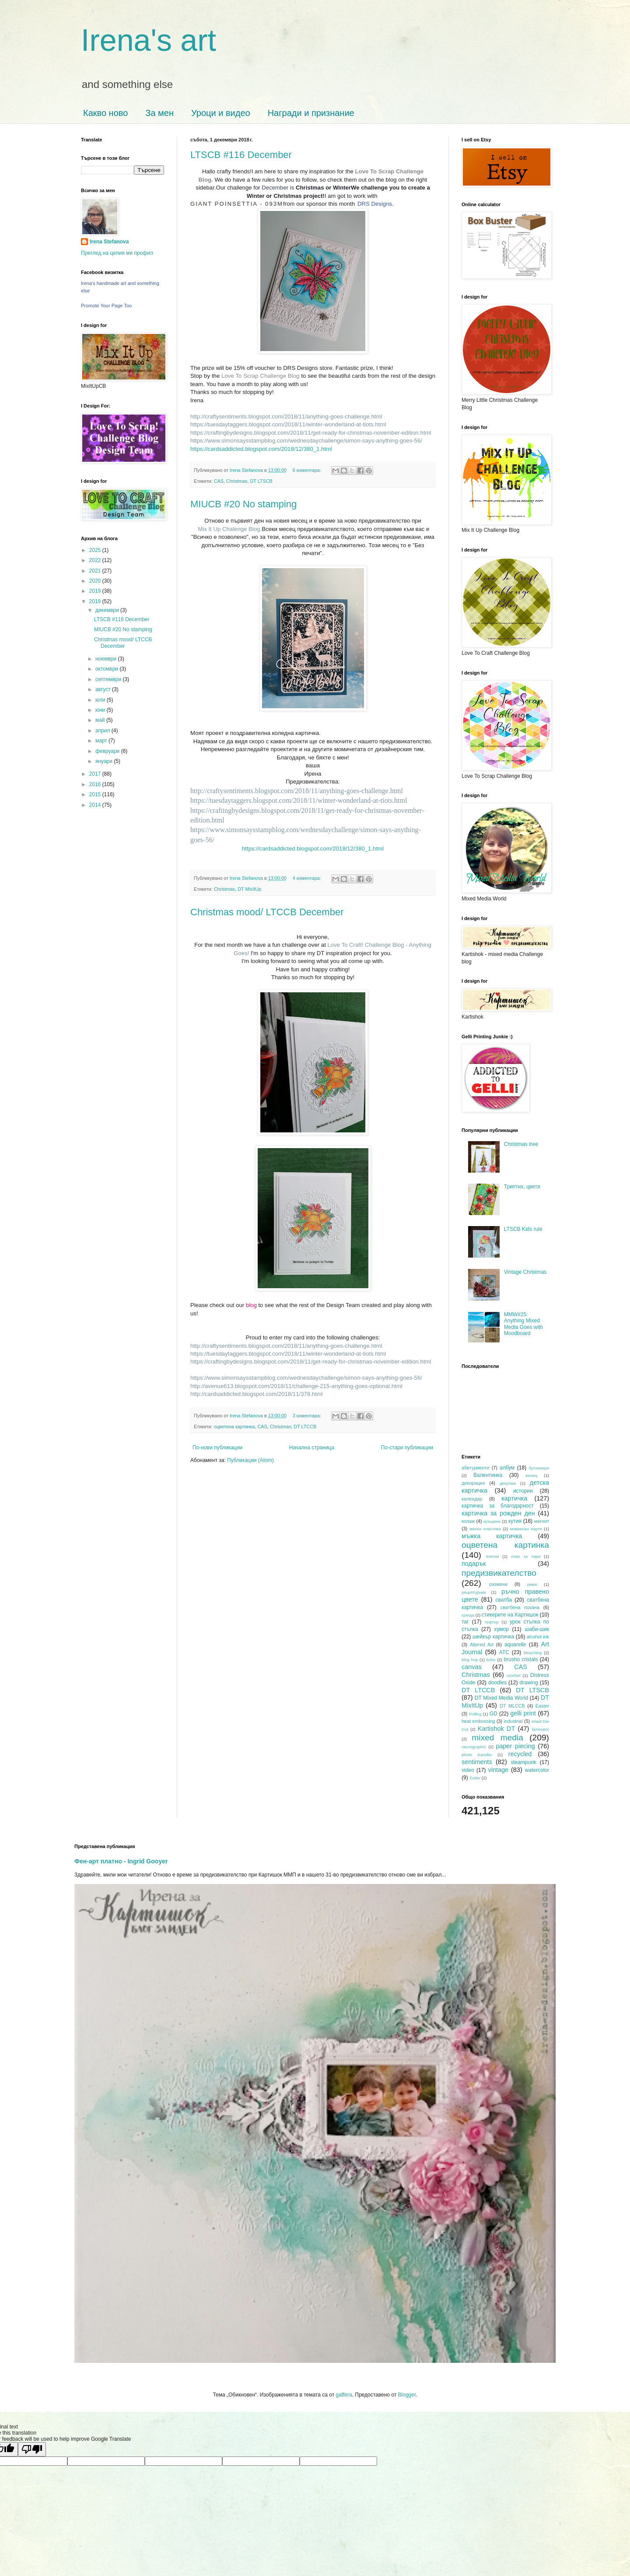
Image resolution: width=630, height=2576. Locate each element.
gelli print (523, 1713)
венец (531, 1475)
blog (251, 1305)
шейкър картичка (493, 1637)
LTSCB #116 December (241, 154)
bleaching (533, 1652)
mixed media (497, 1737)
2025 (95, 550)
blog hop (470, 1659)
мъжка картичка (492, 1535)
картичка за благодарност (498, 1506)
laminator (540, 1729)
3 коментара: (307, 1415)
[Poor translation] (32, 2449)
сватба (504, 1600)
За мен (159, 113)
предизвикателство (499, 1573)
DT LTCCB (305, 1426)
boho (490, 1659)
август (103, 689)
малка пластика (485, 1528)
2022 (95, 560)
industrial (513, 1721)
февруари (108, 751)
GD (493, 1714)
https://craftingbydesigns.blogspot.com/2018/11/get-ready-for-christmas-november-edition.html (310, 432)
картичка (514, 1498)
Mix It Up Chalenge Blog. (230, 529)
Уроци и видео (220, 113)
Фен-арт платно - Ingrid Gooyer (121, 1861)
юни (101, 710)
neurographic (474, 1746)
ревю (532, 1584)
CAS (219, 481)
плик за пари (525, 1556)
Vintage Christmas (525, 1272)
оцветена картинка (234, 1426)
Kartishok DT (496, 1728)
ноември (106, 659)
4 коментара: (307, 878)
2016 (95, 784)
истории (523, 1491)
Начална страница (311, 1447)
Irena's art (148, 40)
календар (472, 1498)
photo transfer (477, 1754)
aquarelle (515, 1644)
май (100, 720)
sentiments (477, 1761)
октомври (107, 669)
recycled (520, 1753)
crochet (513, 1675)
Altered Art (481, 1644)
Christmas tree (521, 1144)
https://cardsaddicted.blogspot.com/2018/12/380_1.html (261, 449)
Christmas (237, 481)
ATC (504, 1652)
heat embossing (478, 1721)
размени (498, 1584)
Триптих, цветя (522, 1187)
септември (109, 679)
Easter (542, 1705)
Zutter (474, 1777)
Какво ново (105, 113)
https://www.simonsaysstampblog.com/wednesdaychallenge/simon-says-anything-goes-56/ (306, 440)
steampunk (523, 1762)
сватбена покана (519, 1607)
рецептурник (474, 1592)
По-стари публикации (407, 1447)
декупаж (508, 1483)
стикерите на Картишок (510, 1615)
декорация (473, 1483)
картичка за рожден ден (498, 1513)
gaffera (344, 2395)
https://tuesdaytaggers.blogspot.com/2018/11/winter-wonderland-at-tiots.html (288, 424)
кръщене (491, 1521)
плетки (492, 1556)
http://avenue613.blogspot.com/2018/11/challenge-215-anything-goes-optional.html (296, 1386)
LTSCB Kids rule (523, 1229)
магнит (541, 1521)
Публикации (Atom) (250, 1460)
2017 (95, 774)
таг (465, 1622)
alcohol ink (538, 1636)
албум (507, 1468)
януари (104, 761)
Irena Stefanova (109, 242)
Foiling (475, 1713)
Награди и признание (311, 113)
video (468, 1770)
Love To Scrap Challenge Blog (260, 376)
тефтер (492, 1622)
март (101, 741)
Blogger (407, 2395)
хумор (501, 1629)
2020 (95, 581)
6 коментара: (307, 470)
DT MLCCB (512, 1705)
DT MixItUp (249, 889)
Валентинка (487, 1475)
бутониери (539, 1467)
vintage (498, 1769)
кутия (515, 1521)
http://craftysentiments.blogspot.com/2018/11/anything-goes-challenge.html (286, 416)
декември (107, 610)
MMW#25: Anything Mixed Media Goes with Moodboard (523, 1323)
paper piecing (515, 1746)
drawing (529, 1683)
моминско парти (526, 1528)
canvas (472, 1666)
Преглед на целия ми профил (117, 253)
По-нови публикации (217, 1447)
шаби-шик (537, 1629)
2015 (95, 794)
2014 (95, 805)
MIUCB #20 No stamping (243, 504)
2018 (95, 601)
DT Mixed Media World (501, 1698)
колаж (468, 1521)
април (103, 730)
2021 (95, 571)
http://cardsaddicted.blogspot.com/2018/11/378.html (256, 1394)
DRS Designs (374, 203)
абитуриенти (476, 1467)
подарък (474, 1563)
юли (101, 700)
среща (468, 1615)
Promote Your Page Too (106, 305)
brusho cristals (521, 1659)
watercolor (537, 1770)
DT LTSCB (261, 481)
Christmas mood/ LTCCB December (266, 912)
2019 (95, 591)
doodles (497, 1683)
